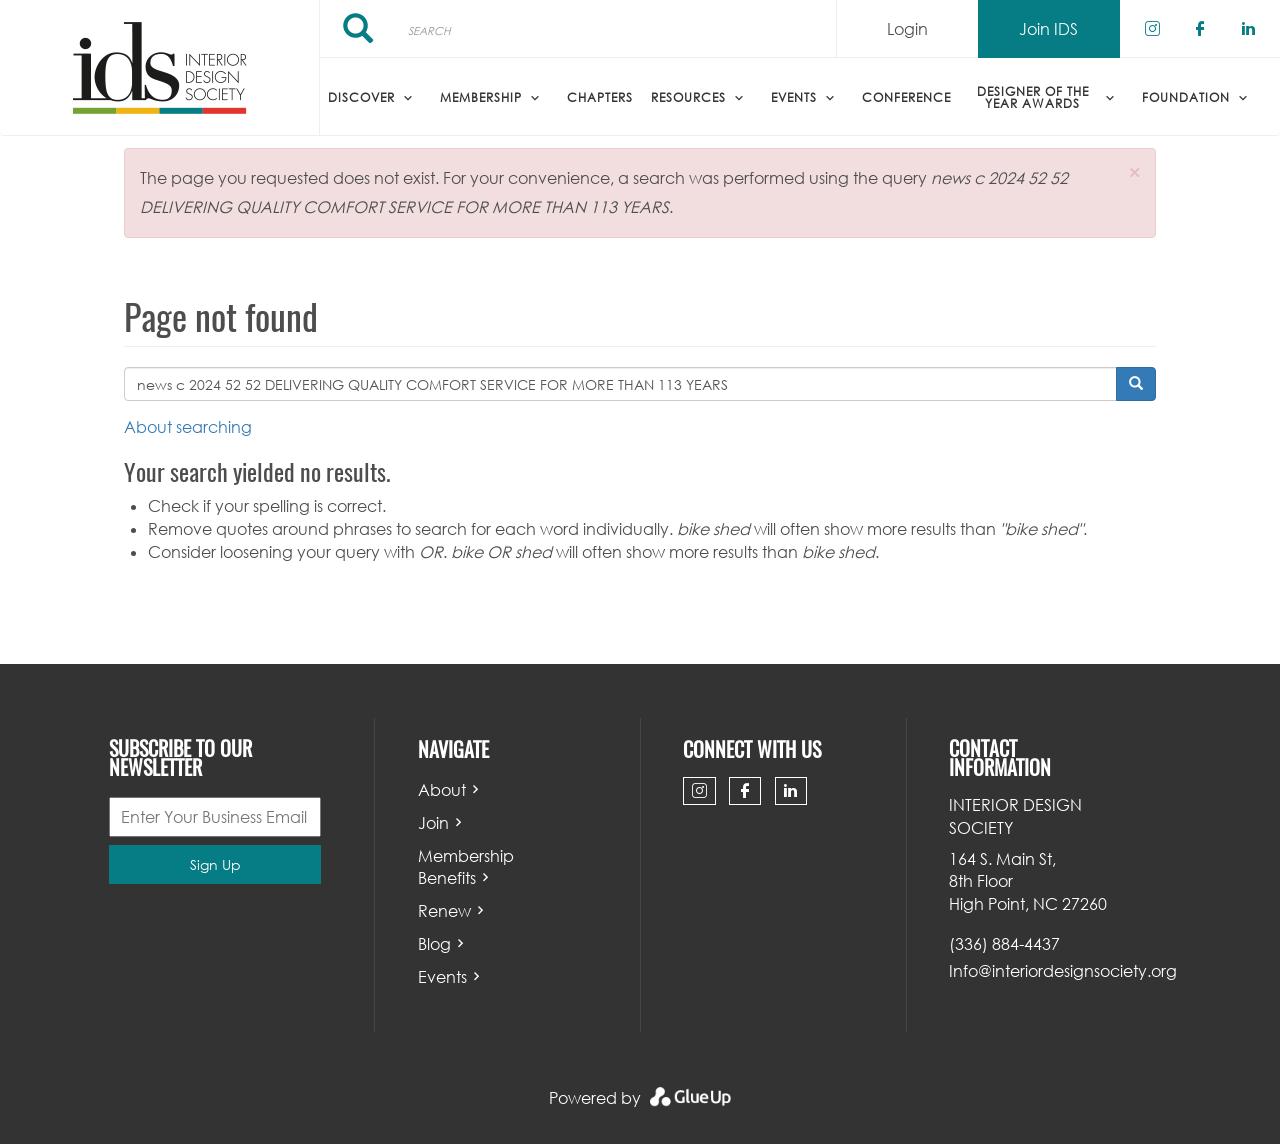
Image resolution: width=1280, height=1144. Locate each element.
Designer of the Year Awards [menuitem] (1033, 97)
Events (442, 977)
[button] (1134, 172)
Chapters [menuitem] (600, 97)
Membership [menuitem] (481, 97)
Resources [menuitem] (688, 97)
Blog (434, 944)
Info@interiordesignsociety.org (1063, 971)
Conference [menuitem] (906, 97)
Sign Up (215, 864)
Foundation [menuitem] (1186, 97)
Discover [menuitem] (361, 97)
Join (433, 823)
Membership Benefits (466, 867)
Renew (444, 911)
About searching (188, 427)
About (442, 790)
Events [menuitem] (794, 97)
